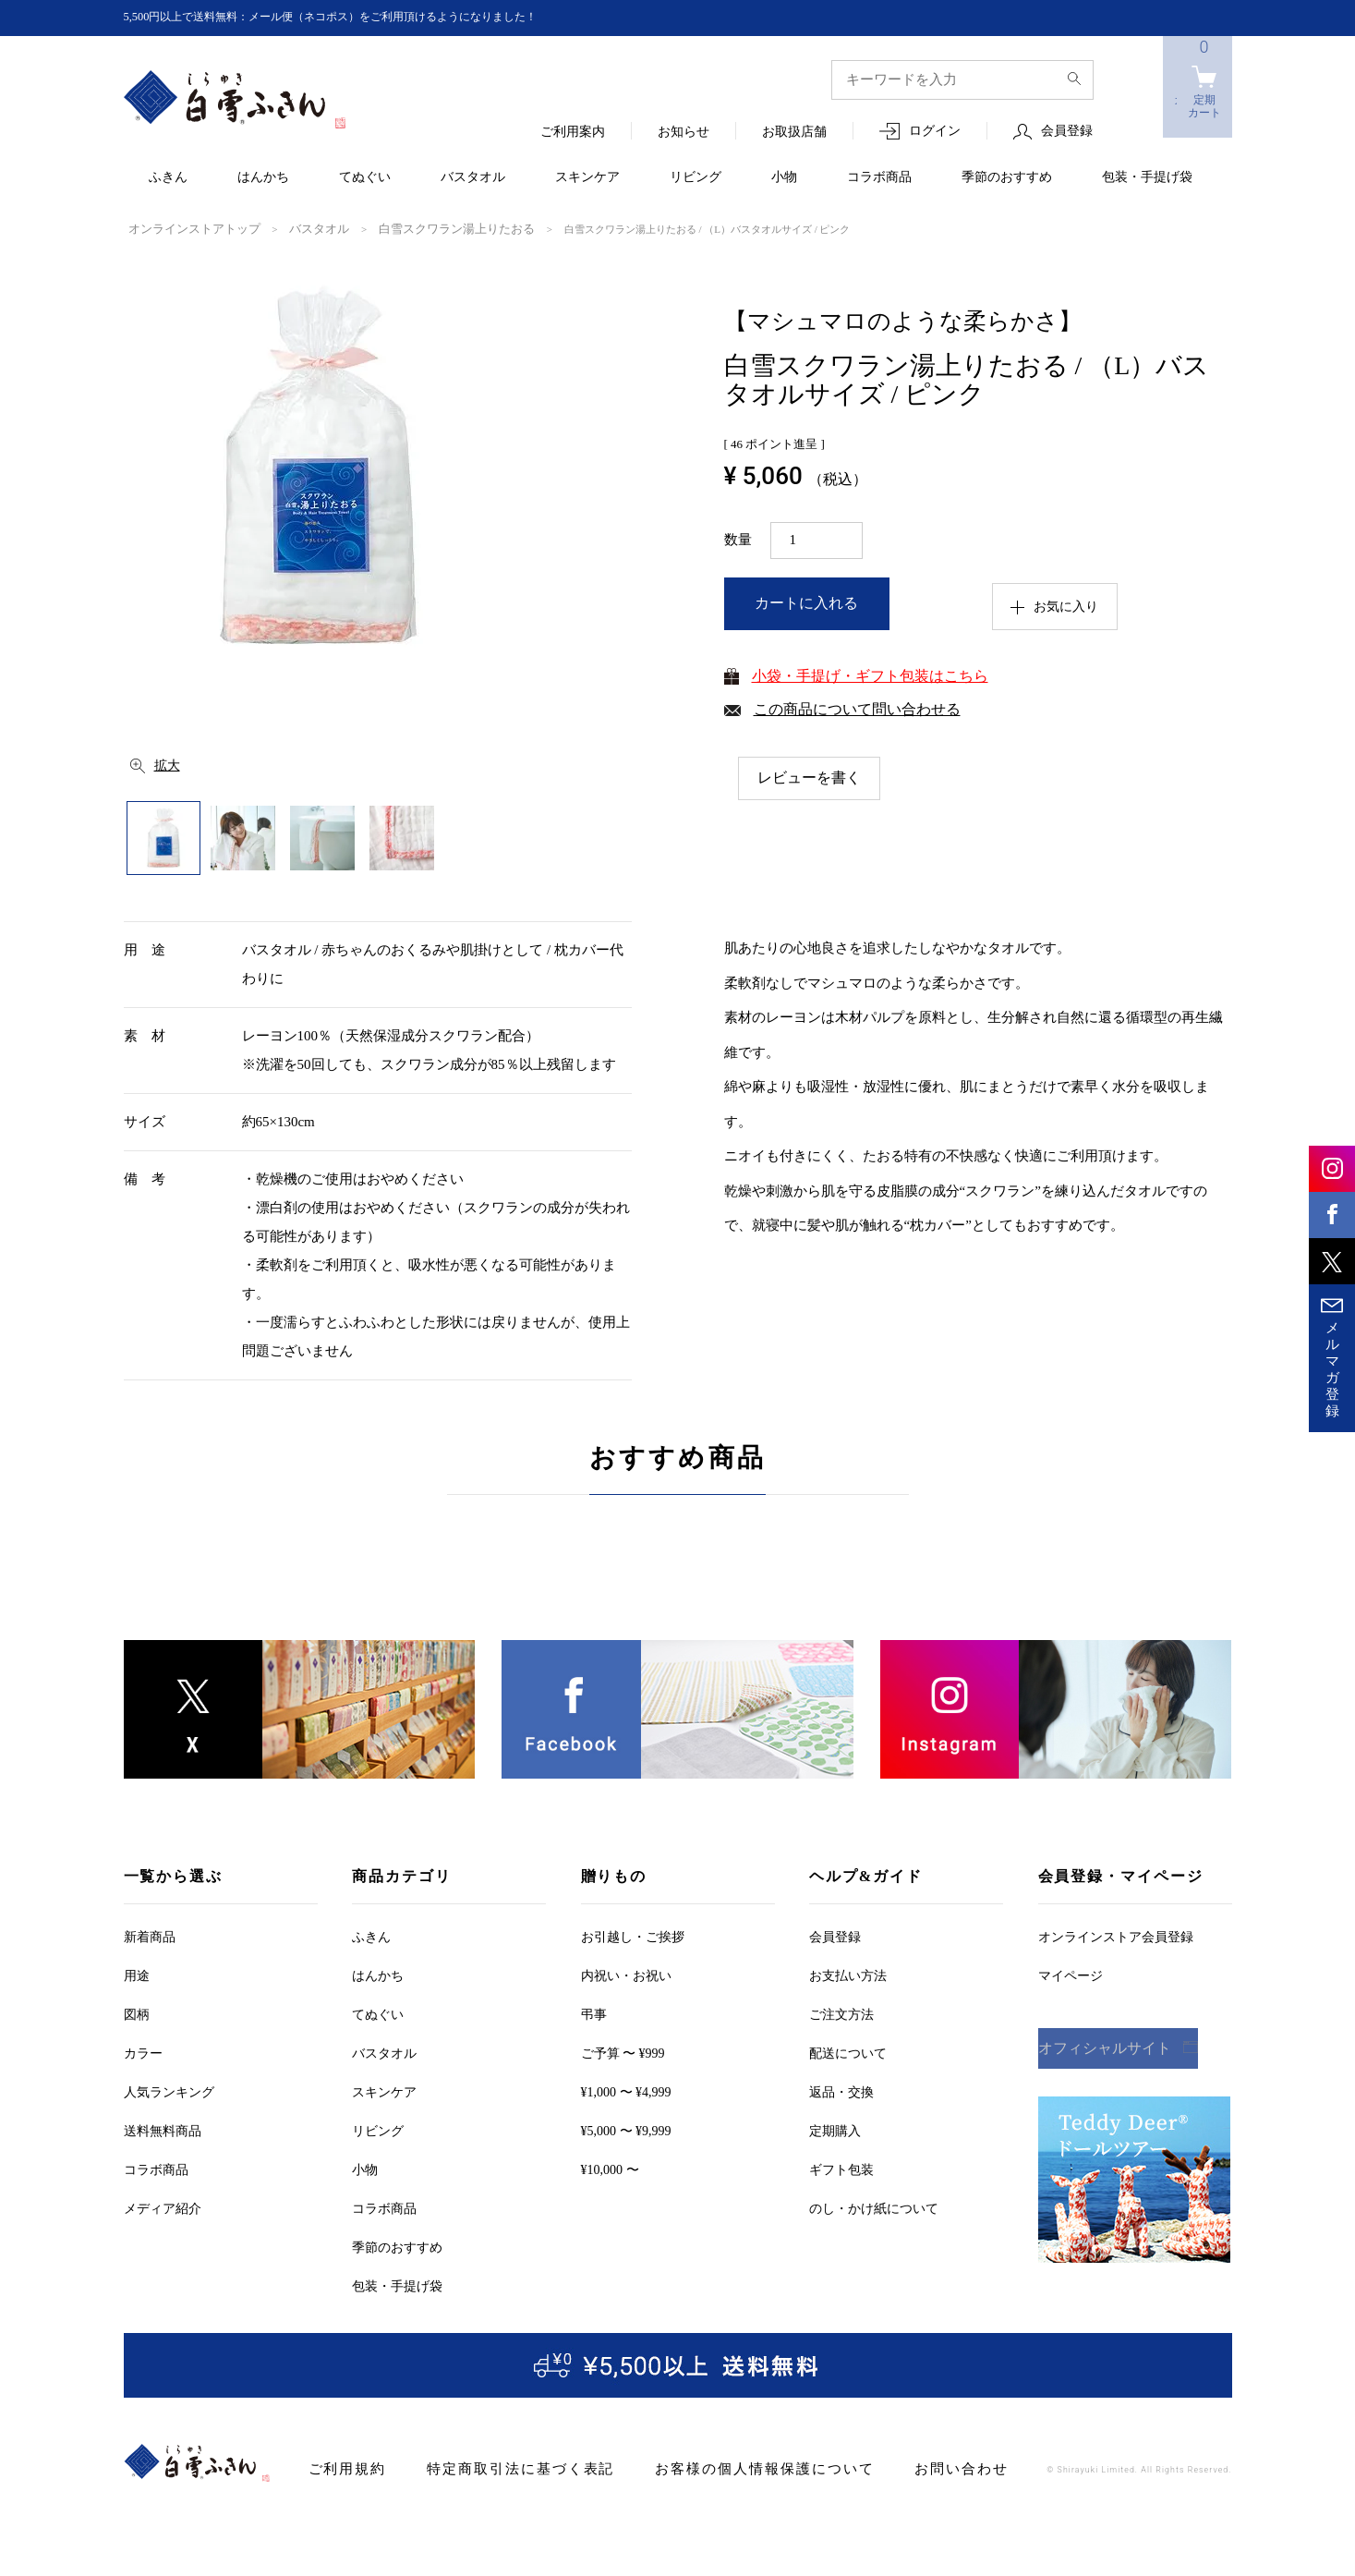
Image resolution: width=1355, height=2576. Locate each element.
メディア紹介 (162, 2207)
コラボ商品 (879, 178)
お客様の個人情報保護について (720, 2467)
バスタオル (473, 178)
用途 (137, 1974)
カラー (143, 2052)
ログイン (935, 132)
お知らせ (683, 133)
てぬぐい (365, 178)
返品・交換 (841, 2090)
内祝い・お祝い (626, 1974)
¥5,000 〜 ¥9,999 (626, 2129)
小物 (784, 178)
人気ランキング (169, 2090)
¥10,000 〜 (610, 2168)
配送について (848, 2052)
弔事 (594, 2013)
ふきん (168, 178)
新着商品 (149, 1935)
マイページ (1070, 1974)
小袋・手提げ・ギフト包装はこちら (870, 674)
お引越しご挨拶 (632, 1935)
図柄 (137, 2013)
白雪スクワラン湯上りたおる (415, 228)
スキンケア (587, 178)
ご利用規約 (343, 2467)
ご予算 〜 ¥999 (623, 2052)
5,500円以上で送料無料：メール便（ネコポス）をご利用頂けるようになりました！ (365, 17)
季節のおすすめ (1007, 178)
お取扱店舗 (794, 133)
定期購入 (835, 2129)
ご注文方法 (841, 2013)
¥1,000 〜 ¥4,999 (626, 2090)
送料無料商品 (162, 2129)
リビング (695, 178)
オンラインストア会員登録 (1115, 1935)
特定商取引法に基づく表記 (500, 2467)
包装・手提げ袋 (1147, 178)
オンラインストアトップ (184, 228)
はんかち (263, 178)
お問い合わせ (898, 2467)
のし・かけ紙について (873, 2207)
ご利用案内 (572, 133)
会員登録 (1067, 132)
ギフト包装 (841, 2168)
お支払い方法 (848, 1974)
